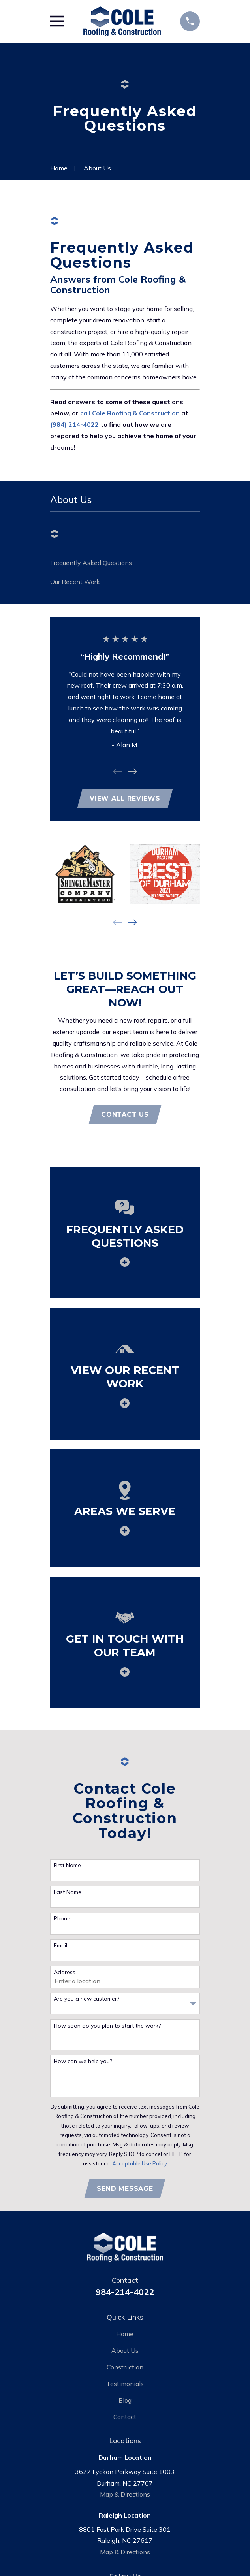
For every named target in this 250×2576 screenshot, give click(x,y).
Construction (125, 2367)
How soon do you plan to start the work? (107, 2025)
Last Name (67, 1892)
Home (124, 2334)
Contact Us (125, 1114)
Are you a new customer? (86, 1999)
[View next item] (132, 771)
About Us (125, 2350)
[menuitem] (125, 562)
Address (64, 1972)
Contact (124, 2417)
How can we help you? (83, 2061)
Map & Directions (125, 2494)
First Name (67, 1865)
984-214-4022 (125, 2291)
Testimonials (125, 2384)
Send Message (125, 2188)
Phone (62, 1918)
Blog (125, 2400)
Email (60, 1945)
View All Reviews (125, 798)
